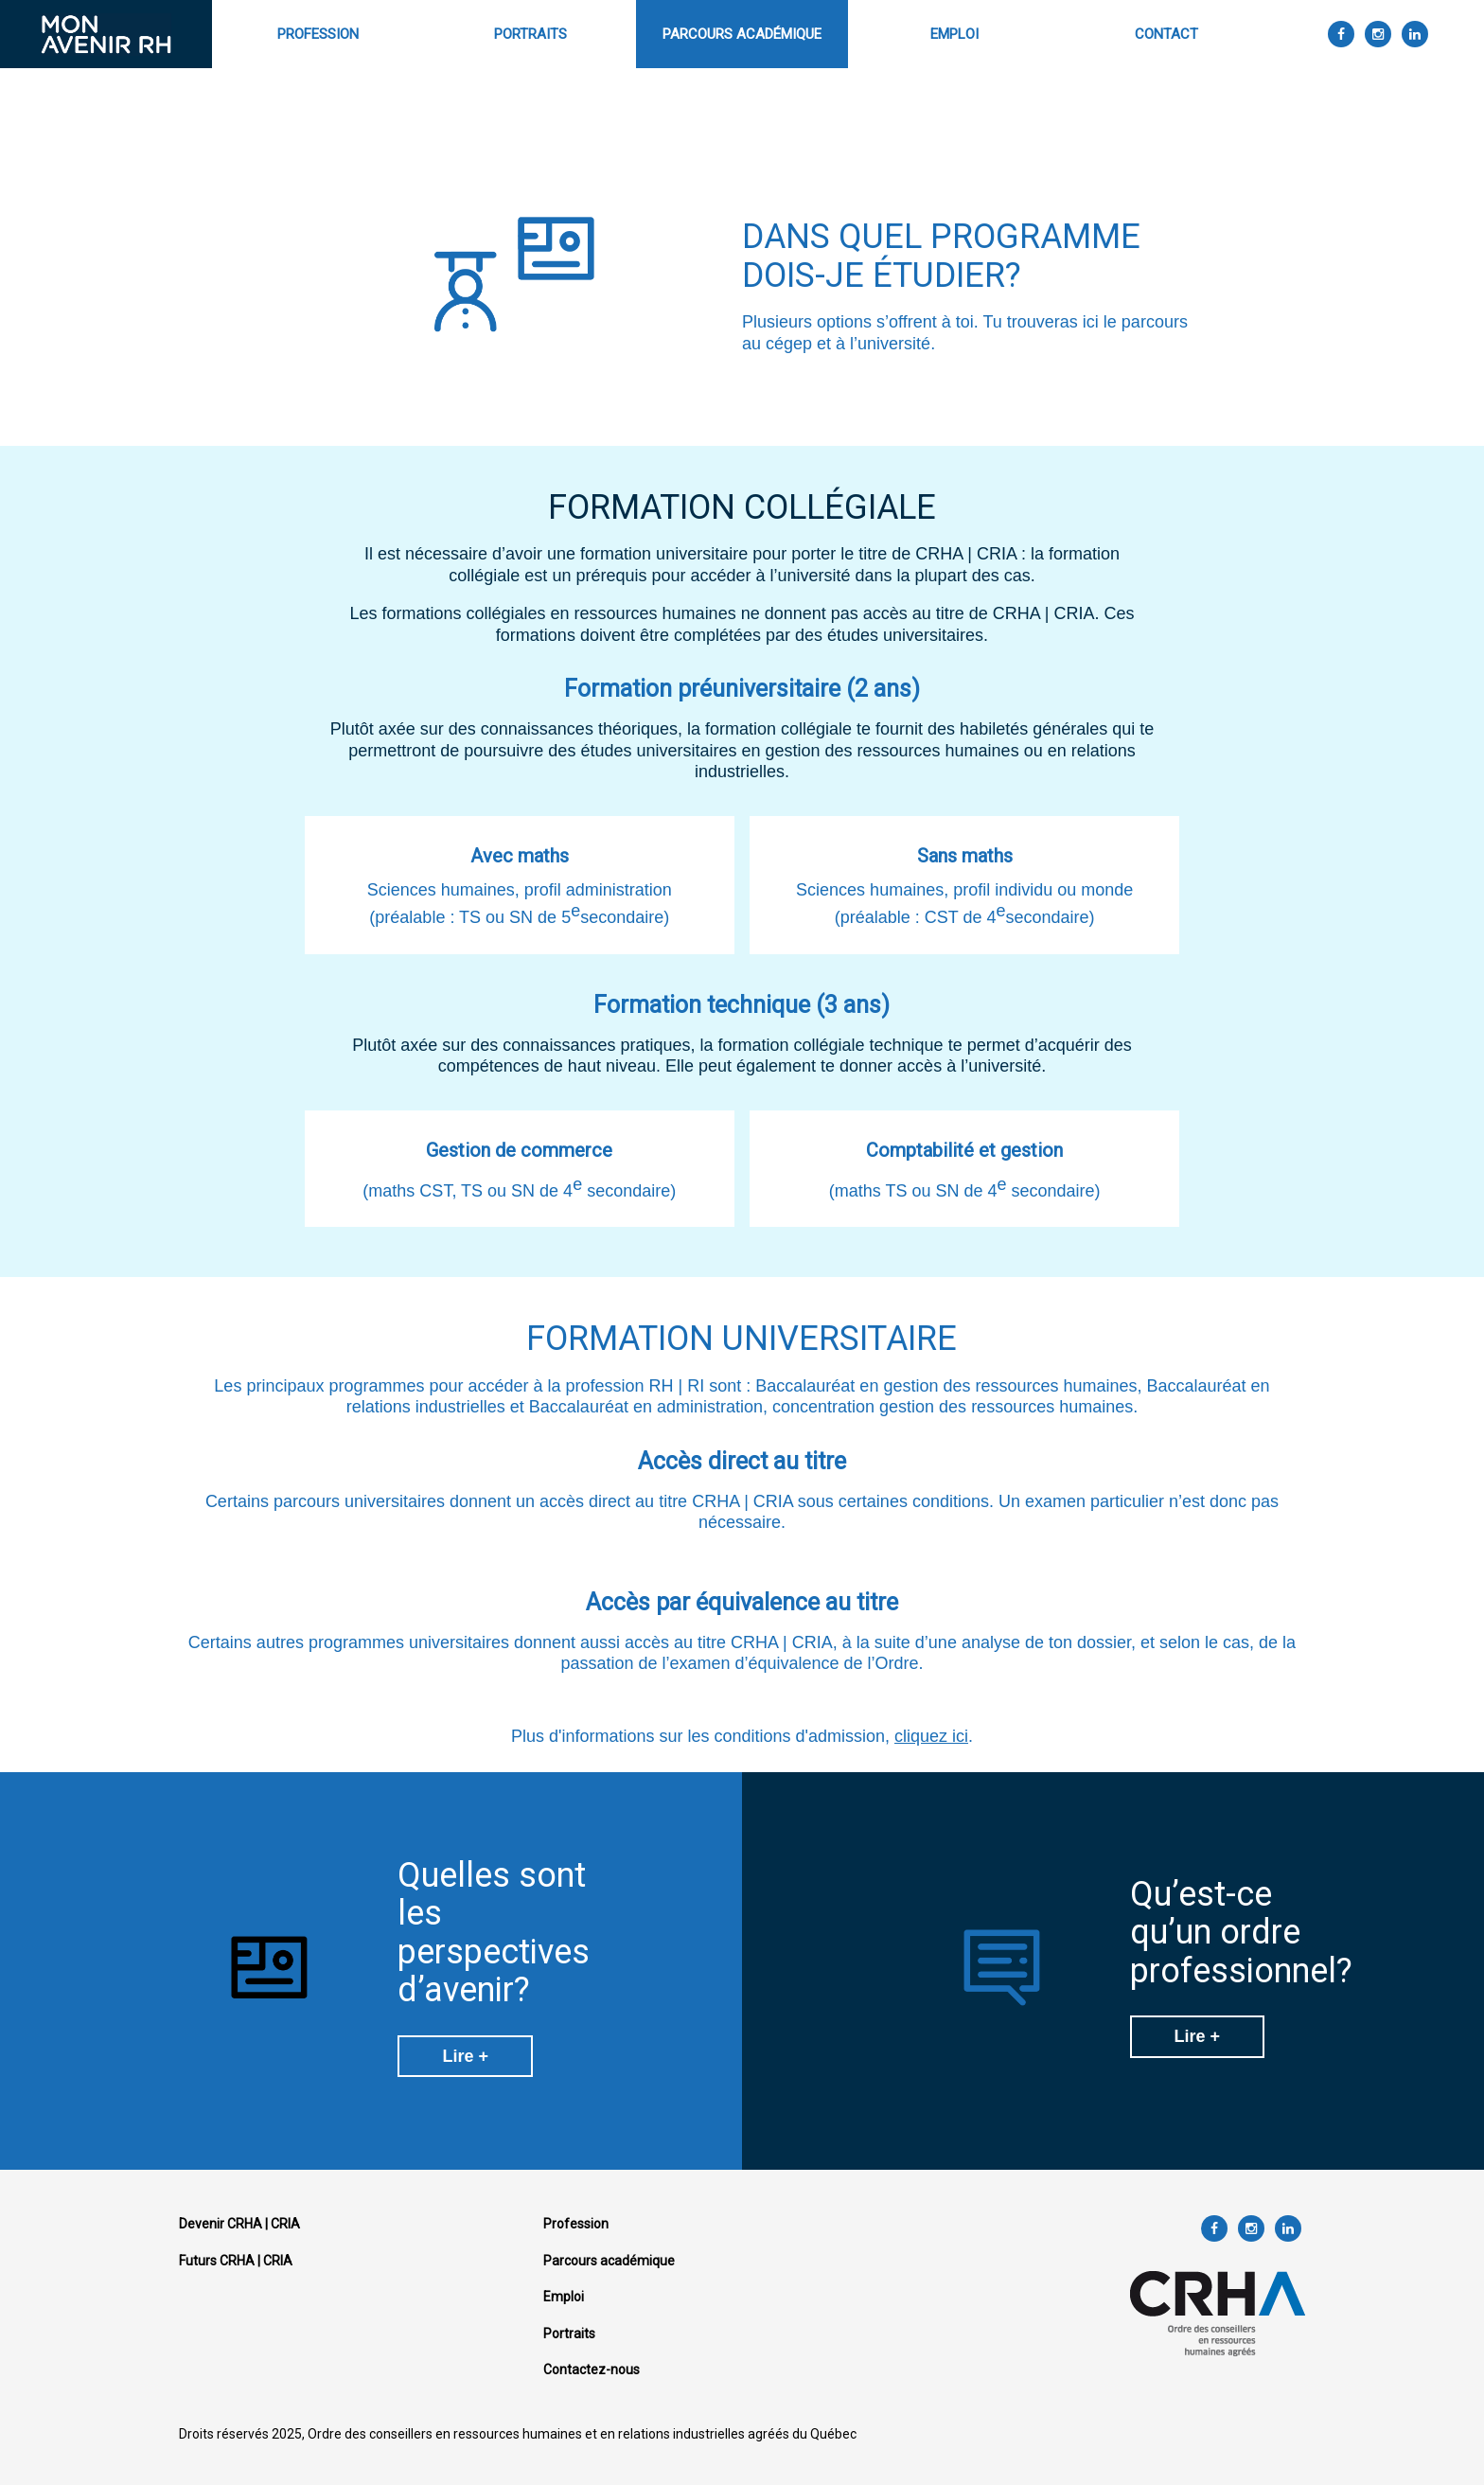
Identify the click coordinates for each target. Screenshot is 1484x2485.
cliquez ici (931, 1736)
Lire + (465, 2056)
